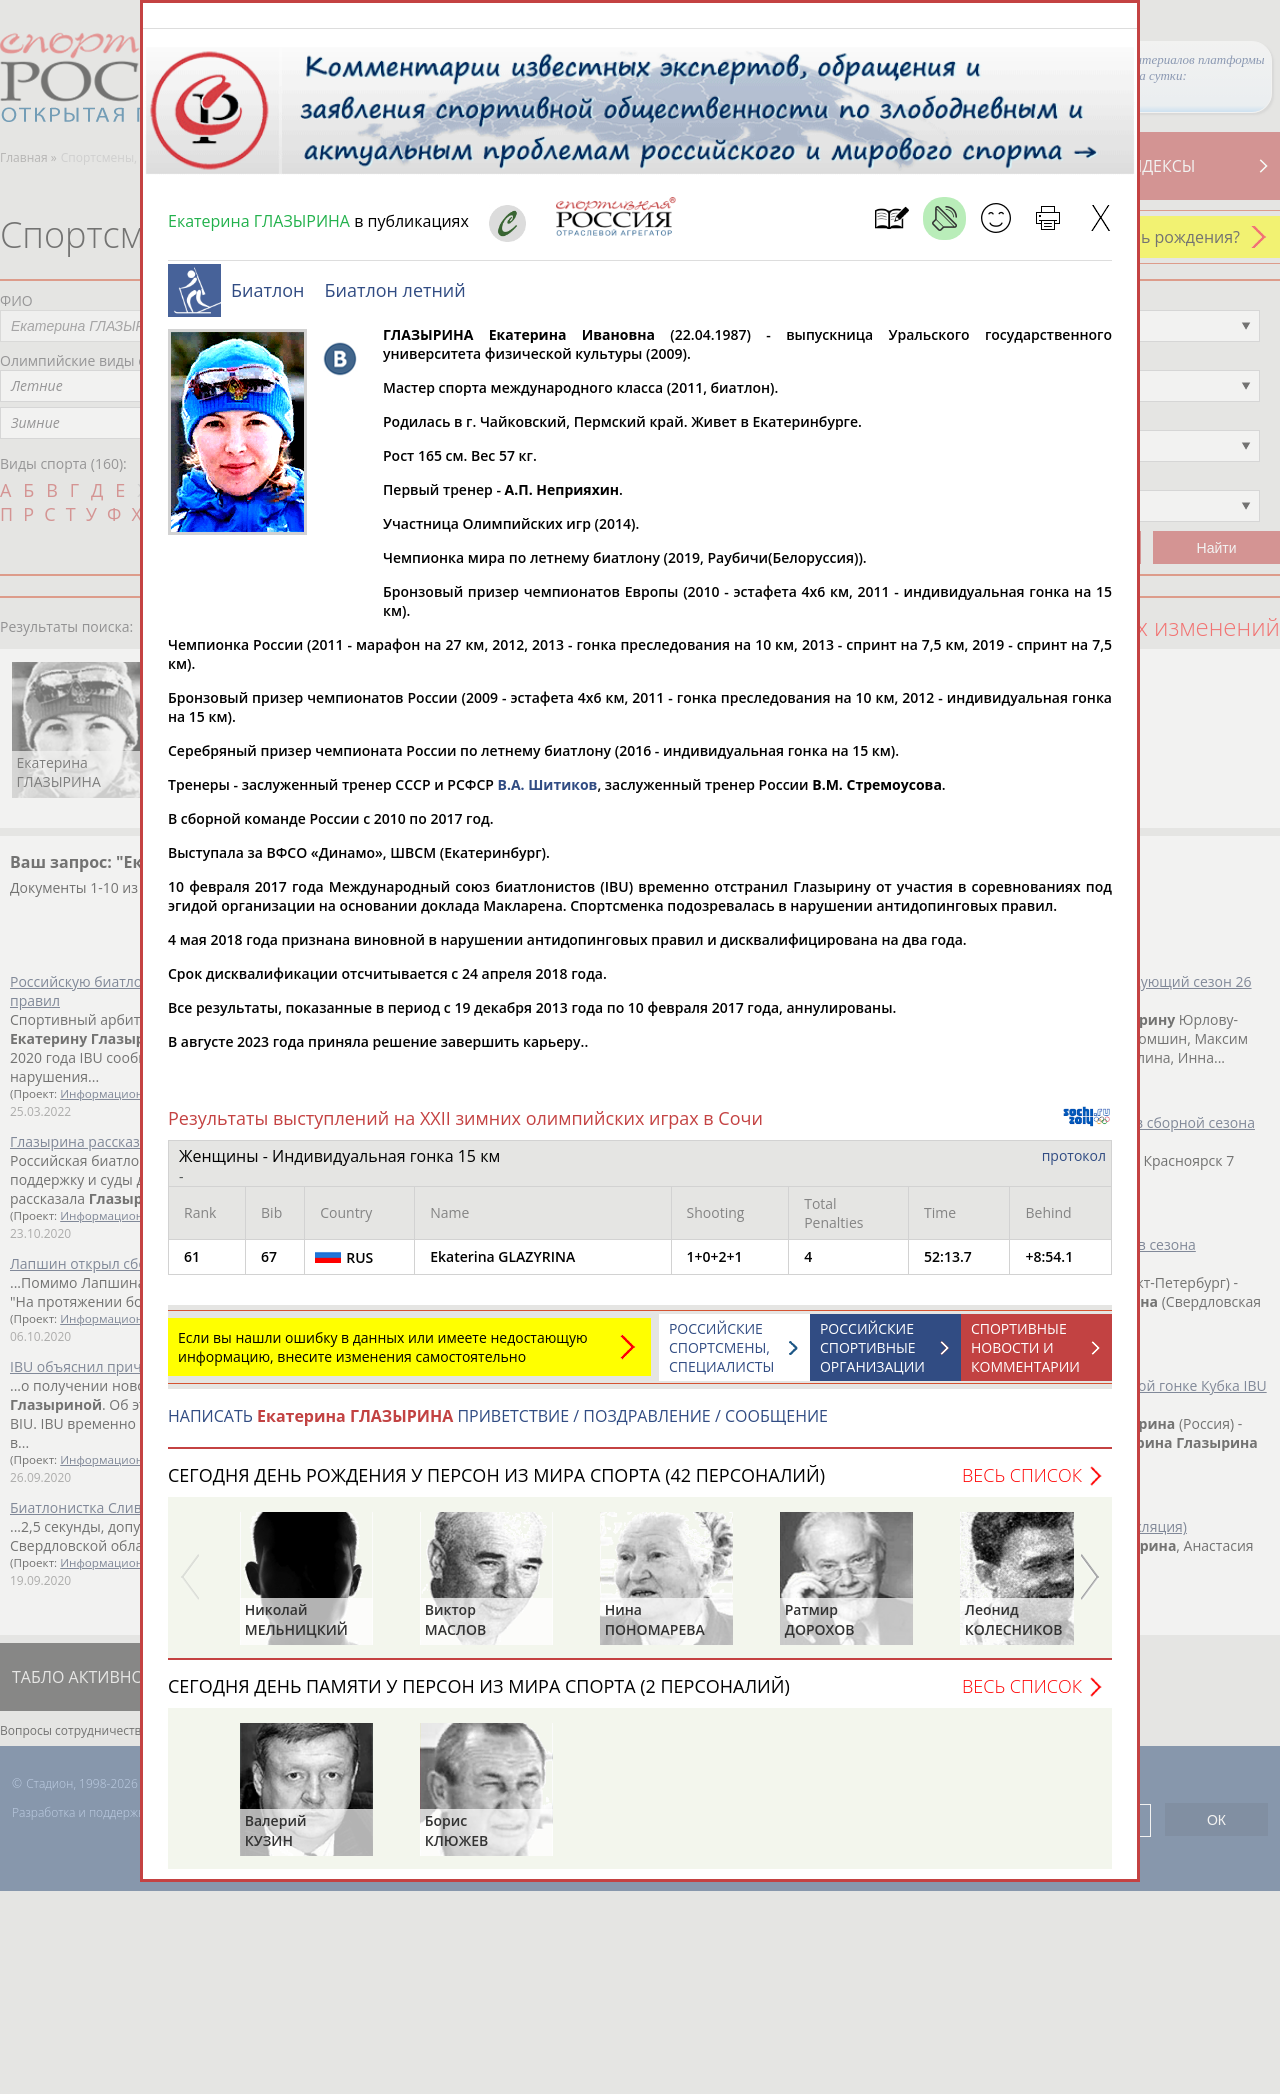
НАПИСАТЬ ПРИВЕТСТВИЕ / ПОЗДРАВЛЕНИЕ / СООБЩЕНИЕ (498, 1426)
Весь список (1022, 1485)
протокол (1074, 1165)
